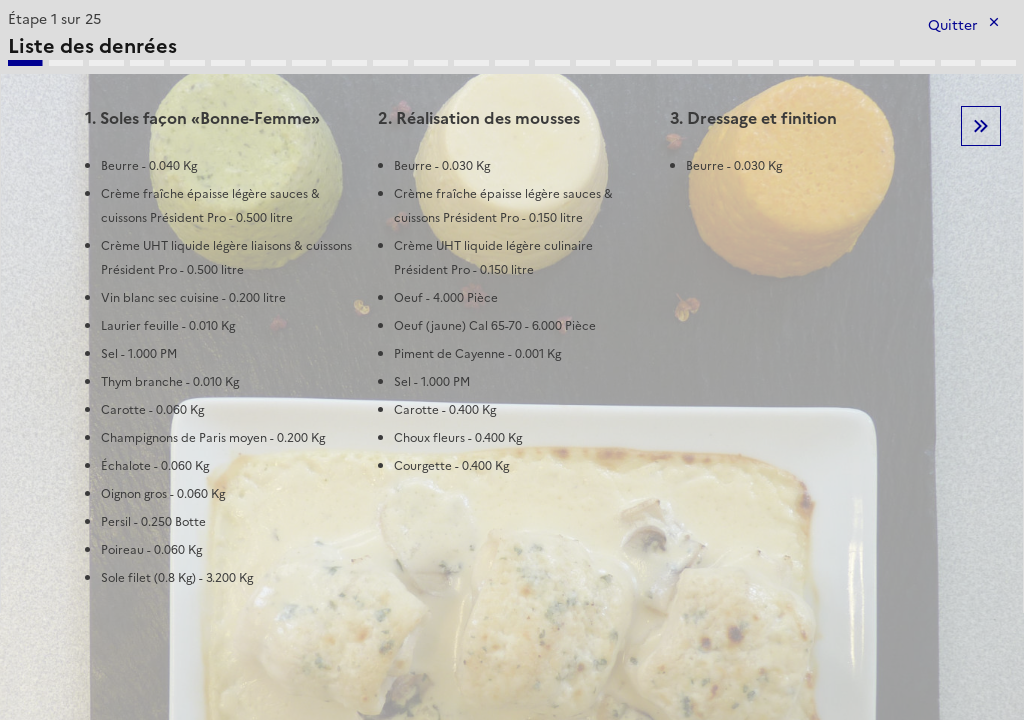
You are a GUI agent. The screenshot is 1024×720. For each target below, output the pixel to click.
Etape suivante (981, 126)
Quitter (953, 25)
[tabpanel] (512, 309)
